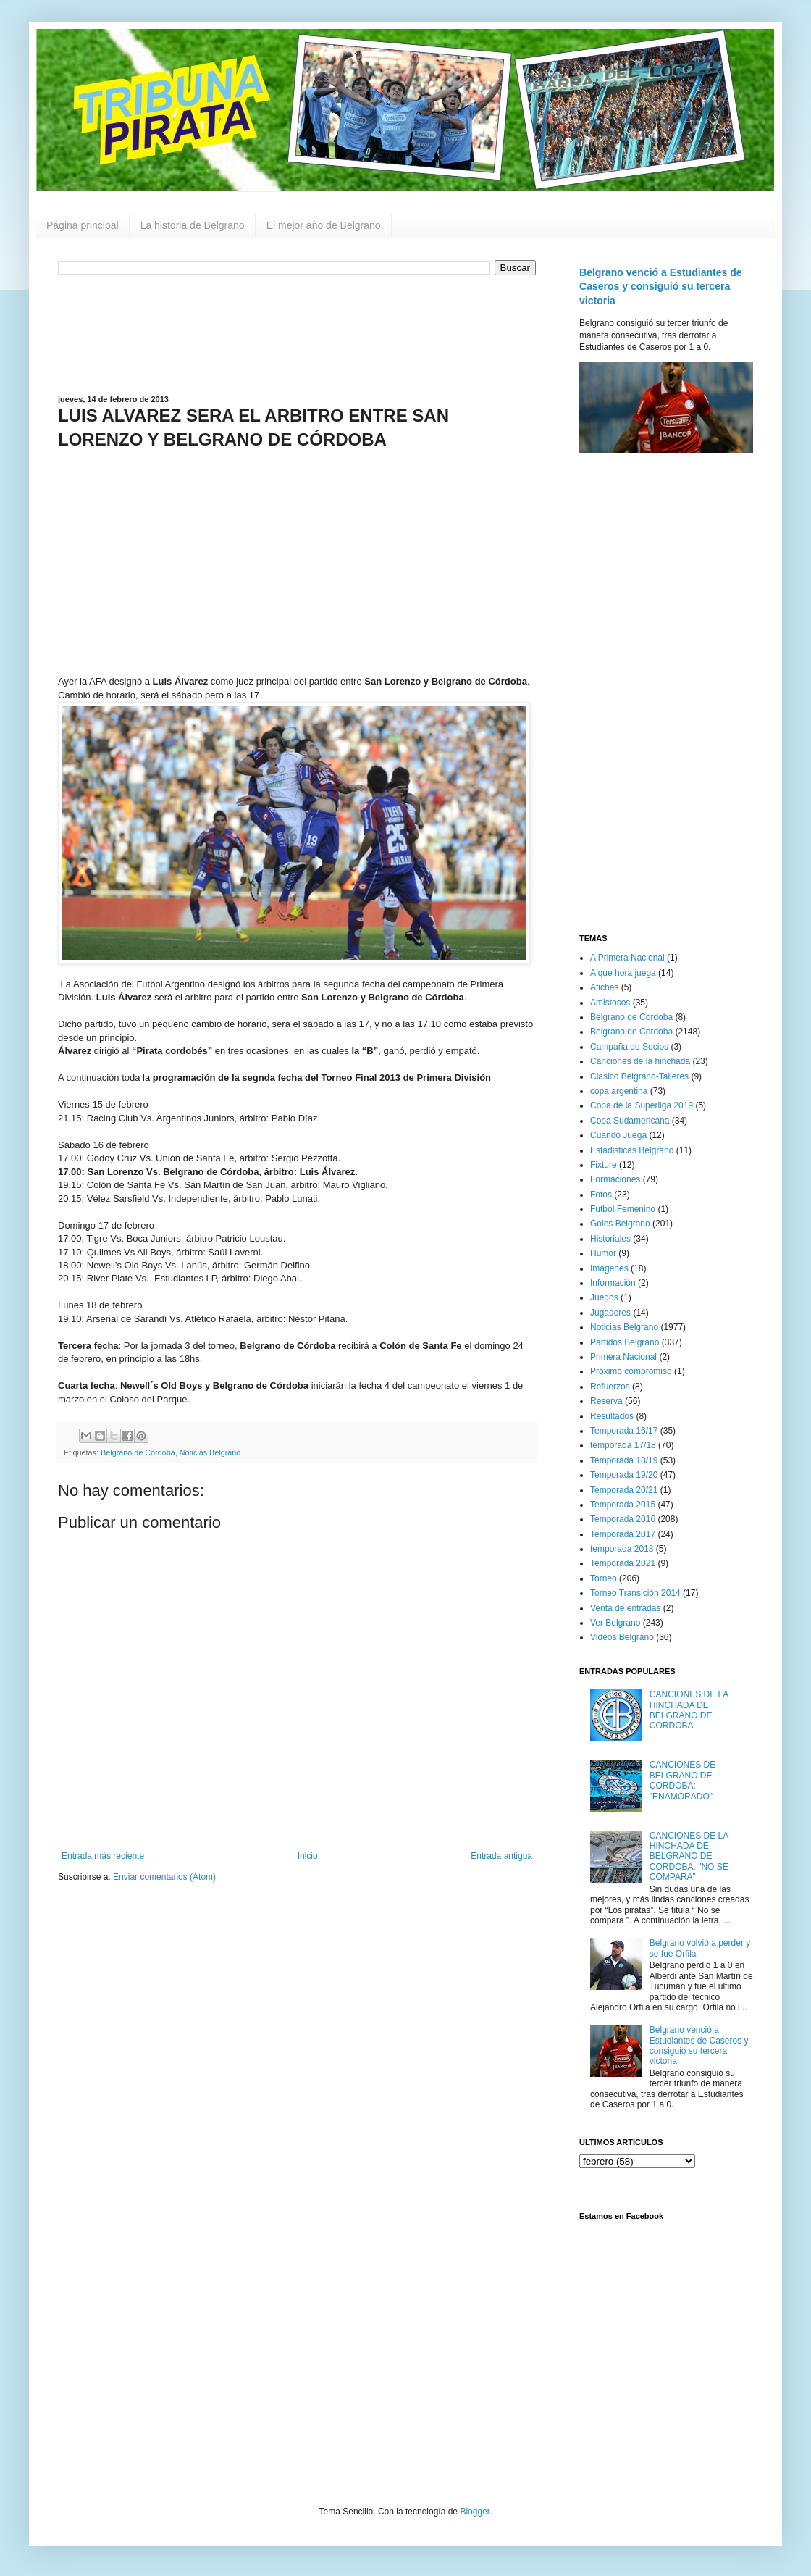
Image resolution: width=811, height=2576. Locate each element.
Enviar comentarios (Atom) (164, 1877)
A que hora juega (623, 973)
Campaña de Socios (629, 1047)
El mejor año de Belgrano (323, 225)
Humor (603, 1253)
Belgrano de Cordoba (138, 1452)
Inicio (308, 1856)
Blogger (474, 2511)
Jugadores (610, 1313)
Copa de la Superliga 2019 (641, 1105)
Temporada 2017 (622, 1534)
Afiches (604, 987)
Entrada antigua (501, 1856)
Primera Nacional (623, 1357)
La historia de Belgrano (192, 225)
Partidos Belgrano (624, 1342)
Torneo (603, 1578)
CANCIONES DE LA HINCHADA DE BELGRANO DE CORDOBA (689, 1710)
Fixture (603, 1165)
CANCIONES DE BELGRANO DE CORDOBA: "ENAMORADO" (682, 1780)
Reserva (606, 1401)
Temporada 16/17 (623, 1431)
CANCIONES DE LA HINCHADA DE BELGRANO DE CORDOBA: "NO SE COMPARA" (689, 1857)
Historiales (610, 1239)
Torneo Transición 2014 (635, 1593)
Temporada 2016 (622, 1519)
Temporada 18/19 (623, 1460)
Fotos (601, 1194)
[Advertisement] (297, 333)
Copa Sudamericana (629, 1121)
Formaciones (615, 1179)
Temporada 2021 (622, 1563)
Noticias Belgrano (210, 1452)
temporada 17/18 (623, 1445)
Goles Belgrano (620, 1223)
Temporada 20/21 (623, 1490)
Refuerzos (610, 1386)
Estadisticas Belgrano (631, 1150)
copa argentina (618, 1091)
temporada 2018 (621, 1549)
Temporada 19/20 (623, 1475)
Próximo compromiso (631, 1371)
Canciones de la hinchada (640, 1061)
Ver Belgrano (615, 1623)
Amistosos (610, 1003)
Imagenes (609, 1268)
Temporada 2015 (622, 1505)
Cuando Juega (618, 1135)
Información (613, 1283)
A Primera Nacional (627, 958)
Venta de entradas (625, 1608)
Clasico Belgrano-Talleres (639, 1076)
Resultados (612, 1416)
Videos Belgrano (622, 1637)
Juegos (604, 1297)
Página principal (82, 225)
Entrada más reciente (103, 1856)
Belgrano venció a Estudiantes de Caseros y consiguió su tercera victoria (660, 286)
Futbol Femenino (622, 1209)
